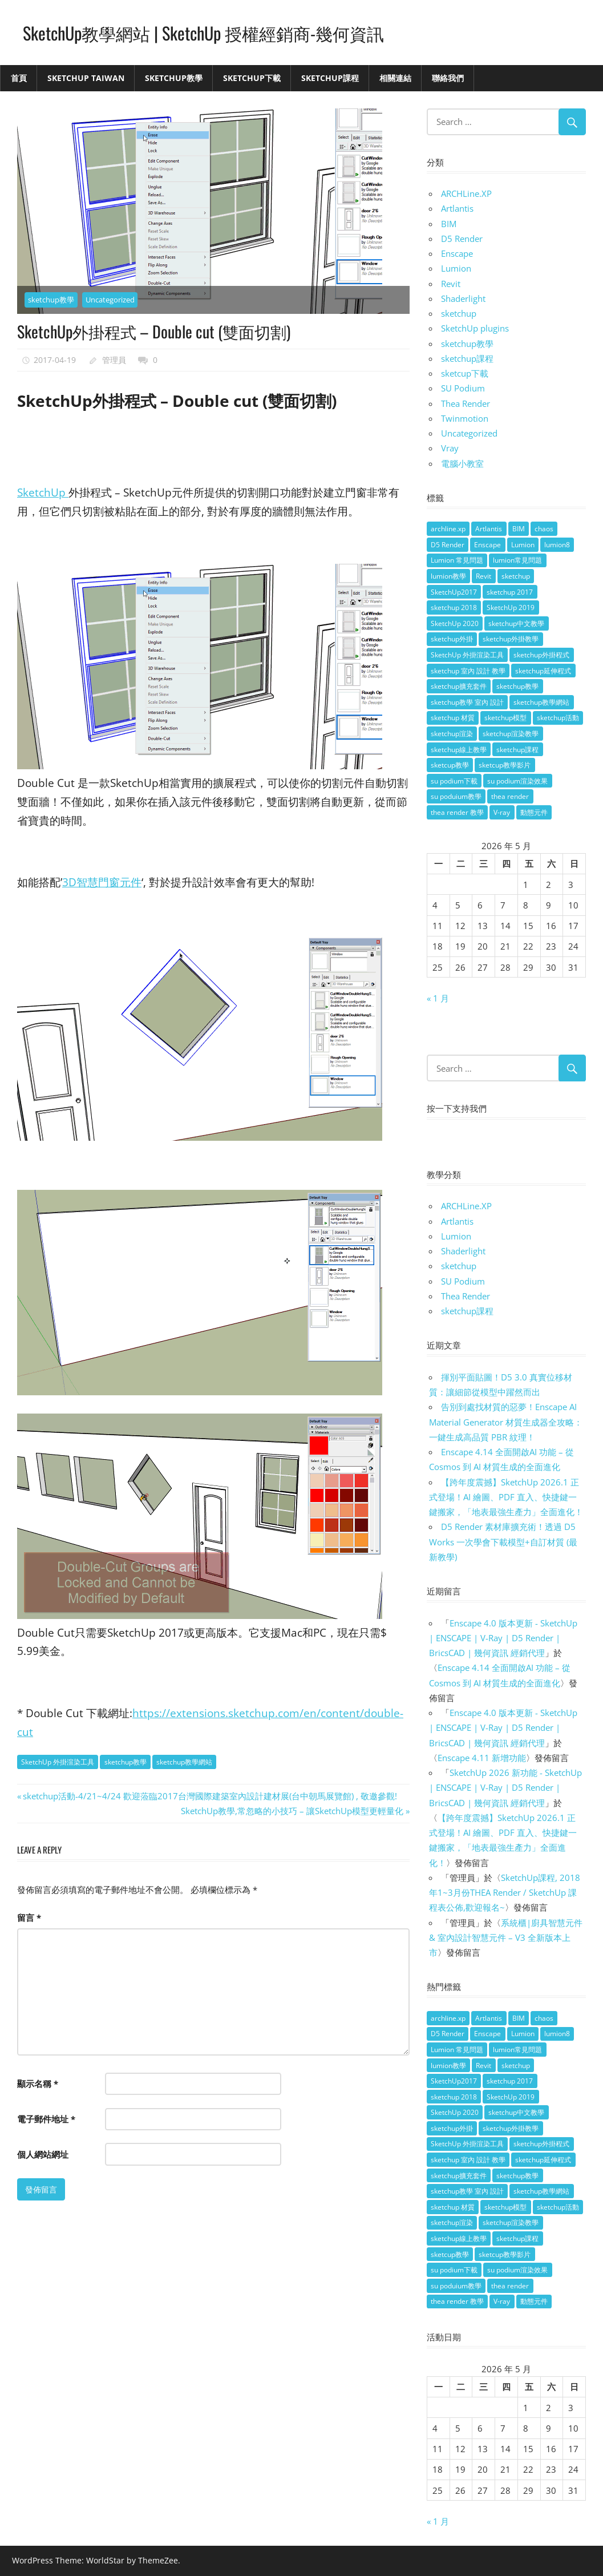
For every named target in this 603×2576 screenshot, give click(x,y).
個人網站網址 (42, 2154)
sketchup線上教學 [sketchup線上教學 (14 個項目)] (459, 749)
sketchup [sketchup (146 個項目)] (515, 576)
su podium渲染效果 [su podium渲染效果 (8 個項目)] (517, 781)
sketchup (458, 313)
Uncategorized (110, 299)
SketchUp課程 (330, 77)
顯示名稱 (37, 2083)
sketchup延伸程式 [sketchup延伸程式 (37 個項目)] (543, 671)
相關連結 (395, 77)
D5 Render (462, 238)
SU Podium (463, 388)
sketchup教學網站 (184, 1762)
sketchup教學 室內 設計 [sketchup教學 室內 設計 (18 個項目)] (467, 702)
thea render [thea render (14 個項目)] (510, 796)
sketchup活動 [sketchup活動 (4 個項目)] (558, 717)
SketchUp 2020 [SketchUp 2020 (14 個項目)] (455, 623)
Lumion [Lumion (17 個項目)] (523, 545)
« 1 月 (438, 998)
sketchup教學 (51, 299)
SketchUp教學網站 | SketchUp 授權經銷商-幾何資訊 (215, 32)
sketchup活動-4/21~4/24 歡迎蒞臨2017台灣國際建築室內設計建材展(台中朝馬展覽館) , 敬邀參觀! (209, 1796)
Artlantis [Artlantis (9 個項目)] (488, 529)
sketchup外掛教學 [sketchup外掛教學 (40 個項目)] (511, 639)
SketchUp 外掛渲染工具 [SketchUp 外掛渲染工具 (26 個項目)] (467, 655)
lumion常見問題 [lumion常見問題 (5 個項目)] (517, 560)
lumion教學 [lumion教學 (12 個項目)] (448, 576)
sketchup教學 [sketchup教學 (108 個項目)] (517, 686)
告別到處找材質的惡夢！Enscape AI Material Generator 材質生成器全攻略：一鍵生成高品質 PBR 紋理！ (505, 1422)
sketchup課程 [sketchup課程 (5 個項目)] (517, 749)
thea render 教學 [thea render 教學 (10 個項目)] (457, 812)
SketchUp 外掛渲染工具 (57, 1762)
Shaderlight (463, 298)
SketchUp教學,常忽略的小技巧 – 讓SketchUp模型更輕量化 (292, 1810)
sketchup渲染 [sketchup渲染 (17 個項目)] (452, 733)
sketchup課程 (467, 358)
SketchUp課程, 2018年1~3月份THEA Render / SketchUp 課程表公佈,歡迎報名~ (504, 1892)
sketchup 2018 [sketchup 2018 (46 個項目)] (454, 607)
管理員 (114, 359)
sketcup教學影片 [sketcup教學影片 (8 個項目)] (505, 765)
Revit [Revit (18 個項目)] (483, 576)
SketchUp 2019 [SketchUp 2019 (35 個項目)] (511, 607)
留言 (29, 1917)
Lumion (456, 268)
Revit (450, 283)
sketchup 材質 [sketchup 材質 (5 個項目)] (453, 717)
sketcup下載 (464, 373)
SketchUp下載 (252, 77)
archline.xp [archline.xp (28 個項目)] (448, 529)
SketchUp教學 (174, 77)
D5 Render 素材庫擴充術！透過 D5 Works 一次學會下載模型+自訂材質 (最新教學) (503, 1541)
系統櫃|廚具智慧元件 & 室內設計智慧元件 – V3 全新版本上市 (505, 1938)
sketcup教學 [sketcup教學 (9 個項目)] (450, 765)
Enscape (457, 253)
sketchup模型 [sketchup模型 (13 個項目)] (505, 717)
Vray (450, 448)
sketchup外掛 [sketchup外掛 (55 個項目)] (452, 639)
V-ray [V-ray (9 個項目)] (501, 812)
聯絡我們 (448, 77)
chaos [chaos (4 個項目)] (544, 529)
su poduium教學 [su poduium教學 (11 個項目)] (456, 796)
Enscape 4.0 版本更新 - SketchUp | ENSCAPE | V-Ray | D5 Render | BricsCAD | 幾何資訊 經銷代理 (503, 1638)
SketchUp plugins (475, 328)
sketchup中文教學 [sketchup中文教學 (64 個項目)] (516, 623)
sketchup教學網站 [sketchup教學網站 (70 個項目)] (541, 702)
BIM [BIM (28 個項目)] (518, 529)
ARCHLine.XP (466, 193)
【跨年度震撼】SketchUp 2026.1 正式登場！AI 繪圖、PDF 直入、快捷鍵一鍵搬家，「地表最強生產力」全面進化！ (506, 1497)
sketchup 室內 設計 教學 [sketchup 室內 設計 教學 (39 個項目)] (468, 671)
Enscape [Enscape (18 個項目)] (487, 545)
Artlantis (457, 208)
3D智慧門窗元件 (101, 882)
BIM (448, 223)
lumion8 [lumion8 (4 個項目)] (557, 545)
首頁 (19, 77)
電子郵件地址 (46, 2119)
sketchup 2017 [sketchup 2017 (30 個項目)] (510, 592)
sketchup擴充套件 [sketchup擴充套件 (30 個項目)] (459, 686)
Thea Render (465, 403)
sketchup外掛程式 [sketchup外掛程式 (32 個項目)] (541, 655)
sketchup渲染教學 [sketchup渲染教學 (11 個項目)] (511, 733)
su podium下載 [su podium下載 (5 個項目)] (454, 781)
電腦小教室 (462, 463)
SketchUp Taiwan (85, 77)
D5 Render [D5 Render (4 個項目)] (447, 545)
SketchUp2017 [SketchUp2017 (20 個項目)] (454, 592)
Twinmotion (464, 418)
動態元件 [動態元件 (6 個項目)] (534, 812)
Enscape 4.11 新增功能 (482, 1757)
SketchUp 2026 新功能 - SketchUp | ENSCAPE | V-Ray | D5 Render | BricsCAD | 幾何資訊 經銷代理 (505, 1787)
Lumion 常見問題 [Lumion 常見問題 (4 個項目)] (457, 560)
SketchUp (42, 492)
